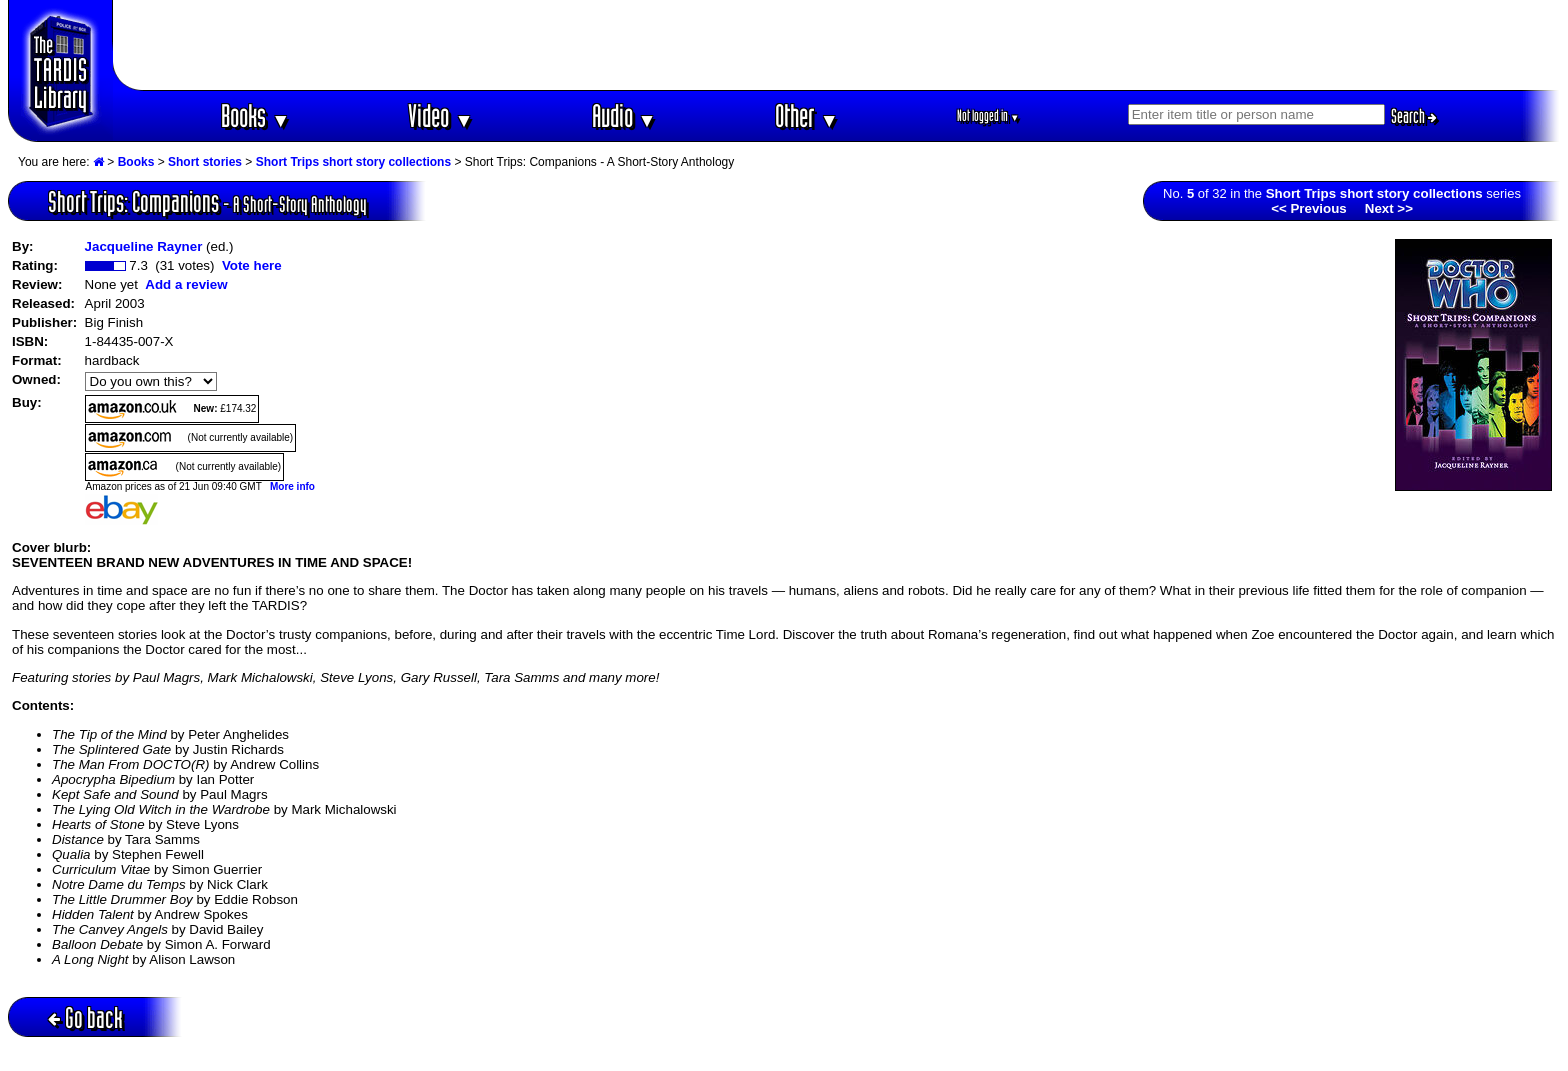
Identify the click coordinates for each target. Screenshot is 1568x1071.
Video (440, 115)
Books (255, 115)
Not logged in (988, 115)
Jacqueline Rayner (144, 246)
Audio (624, 115)
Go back (85, 1017)
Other (807, 115)
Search (1414, 116)
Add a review (186, 284)
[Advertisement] (837, 45)
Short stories (205, 162)
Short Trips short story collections (353, 162)
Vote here (252, 265)
